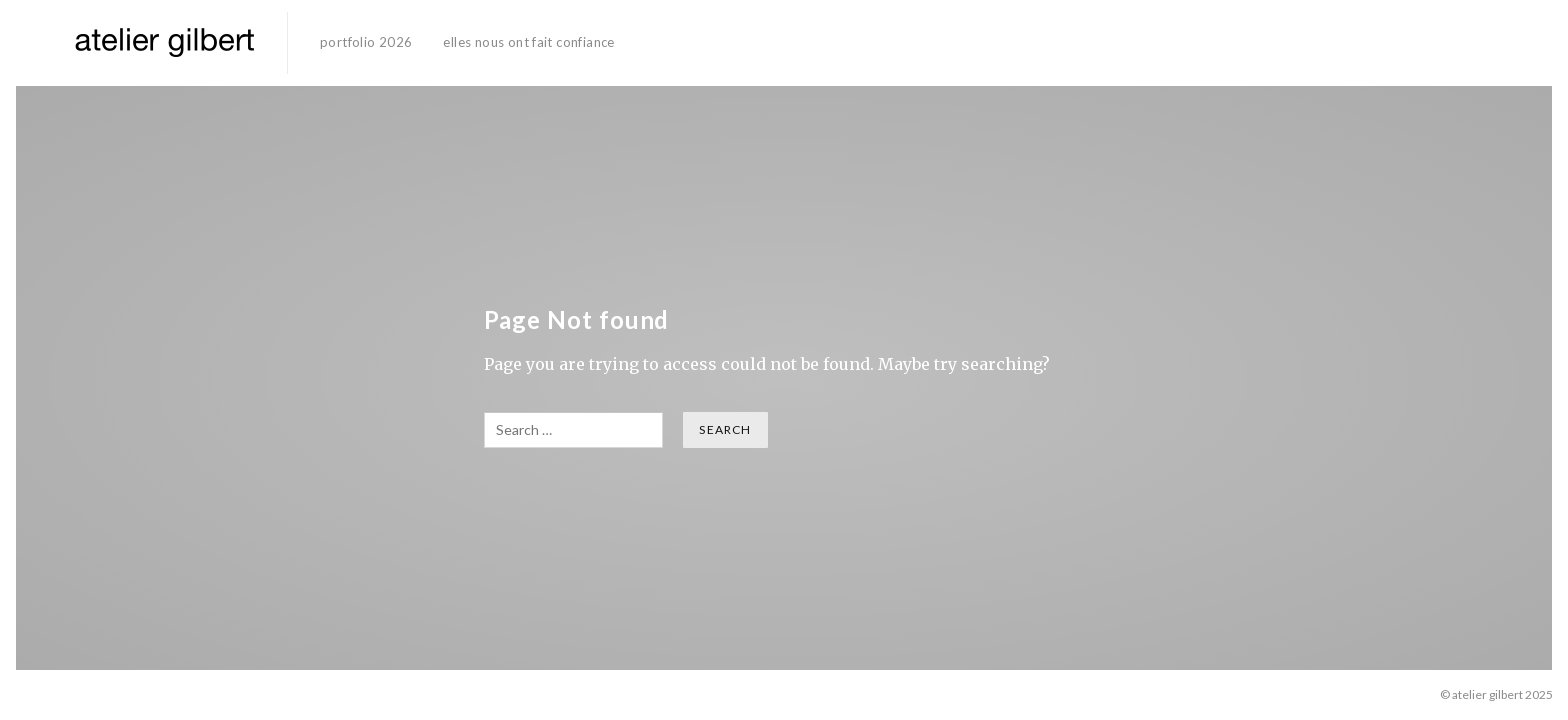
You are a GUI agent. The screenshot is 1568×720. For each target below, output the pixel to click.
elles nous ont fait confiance (528, 42)
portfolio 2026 (366, 42)
